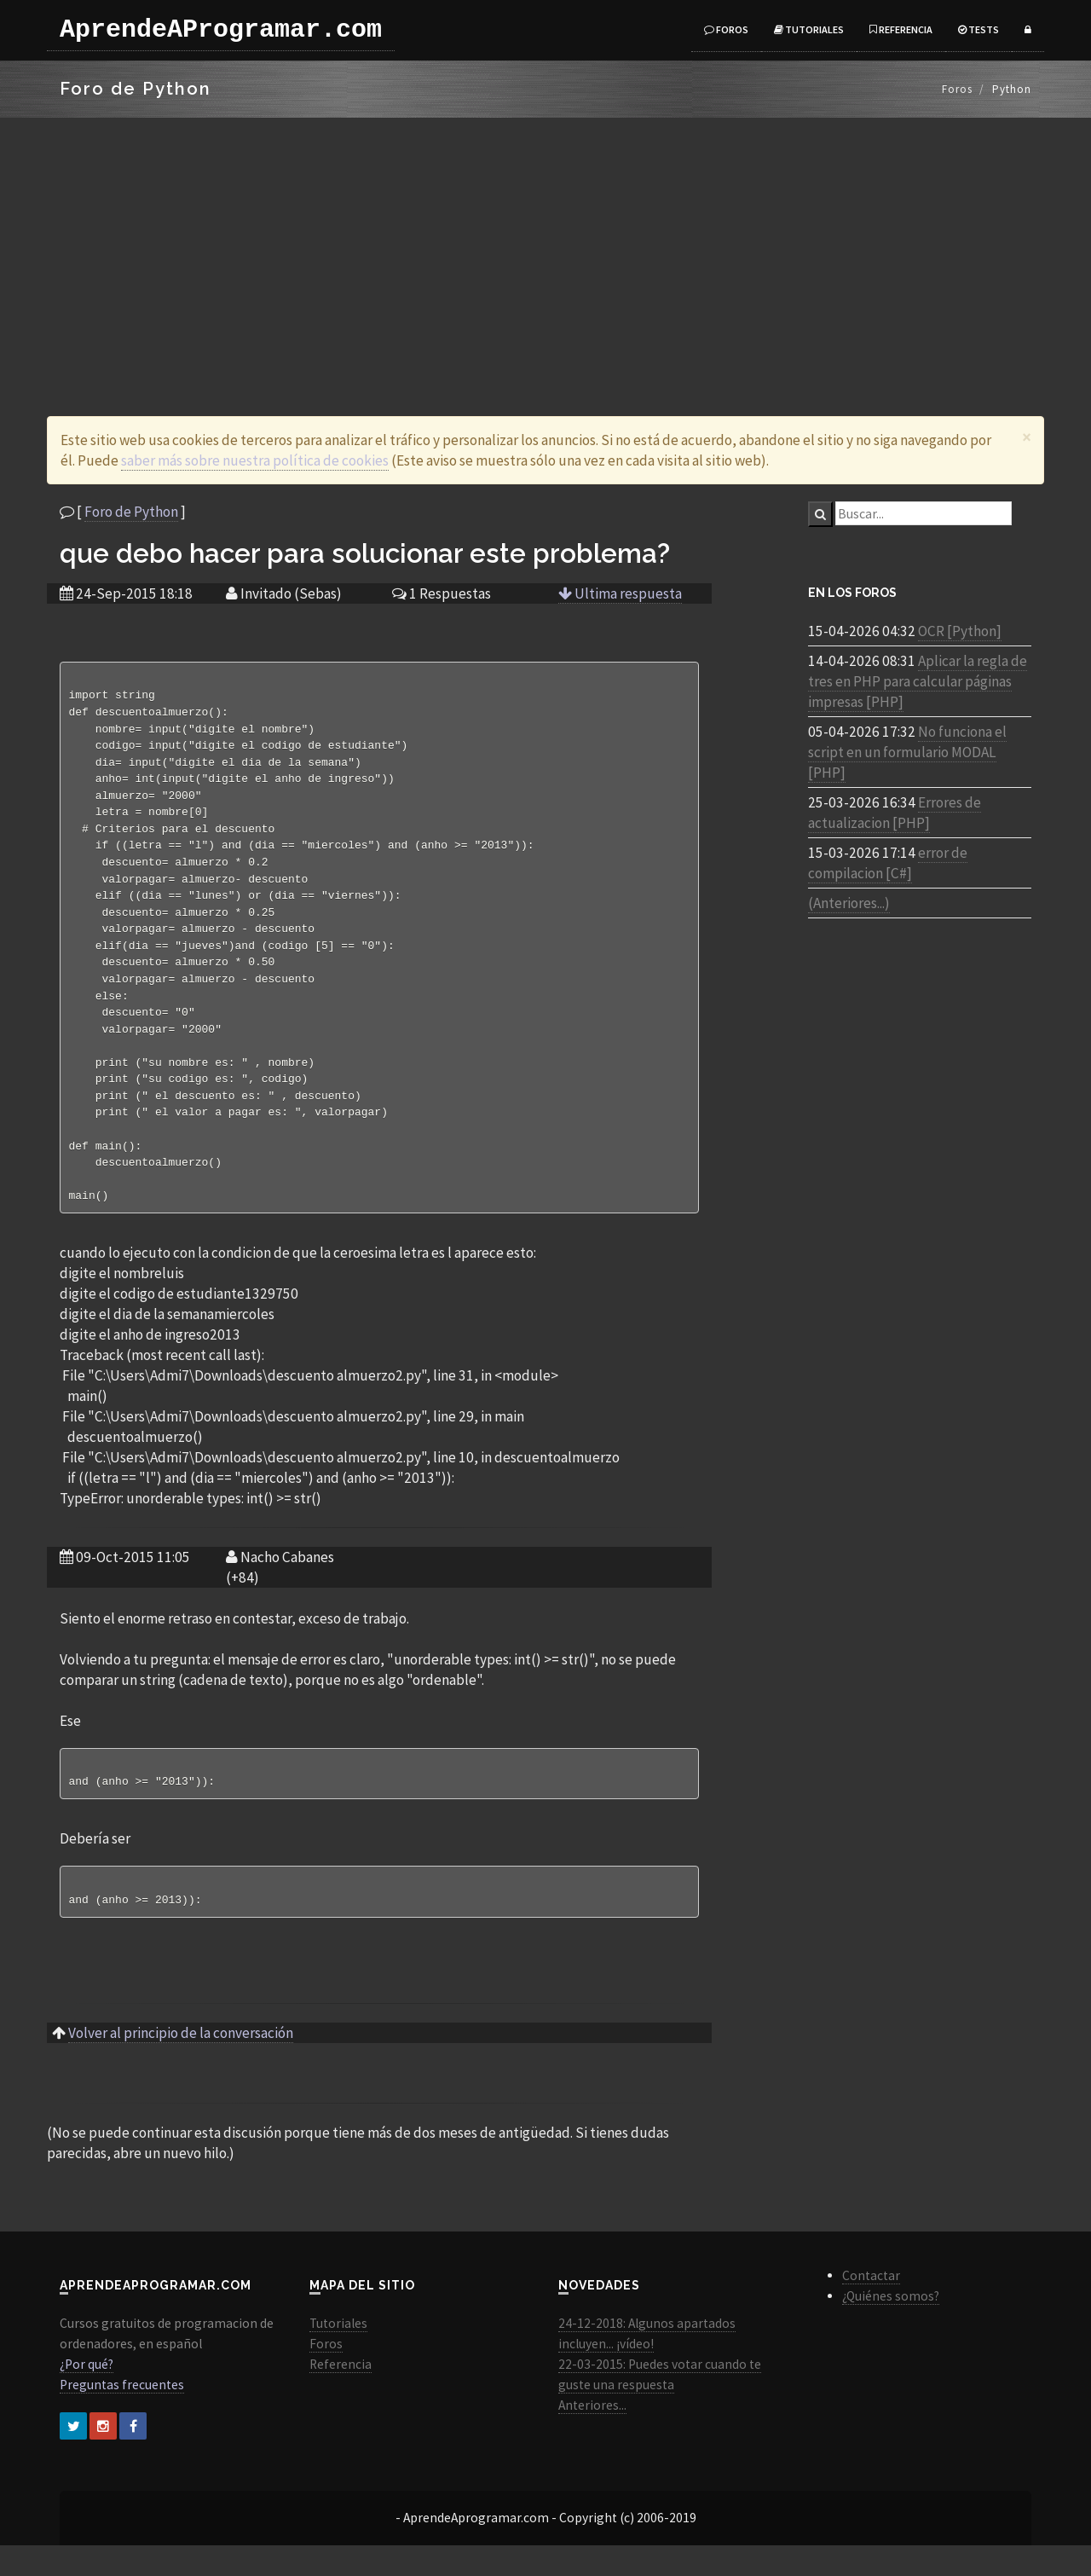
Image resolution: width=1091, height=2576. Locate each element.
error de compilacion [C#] (887, 863)
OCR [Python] (960, 631)
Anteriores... (592, 2436)
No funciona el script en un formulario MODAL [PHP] (907, 752)
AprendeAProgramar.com (221, 29)
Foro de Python (131, 511)
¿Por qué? (86, 2395)
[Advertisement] (545, 245)
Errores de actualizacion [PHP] (894, 812)
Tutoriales (809, 29)
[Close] (1026, 437)
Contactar (871, 2306)
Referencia (900, 29)
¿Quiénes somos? (890, 2326)
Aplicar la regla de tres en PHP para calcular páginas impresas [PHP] (917, 681)
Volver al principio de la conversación (180, 2063)
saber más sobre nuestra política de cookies (255, 460)
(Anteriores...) (849, 903)
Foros (726, 29)
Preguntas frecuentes (122, 2415)
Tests (978, 29)
